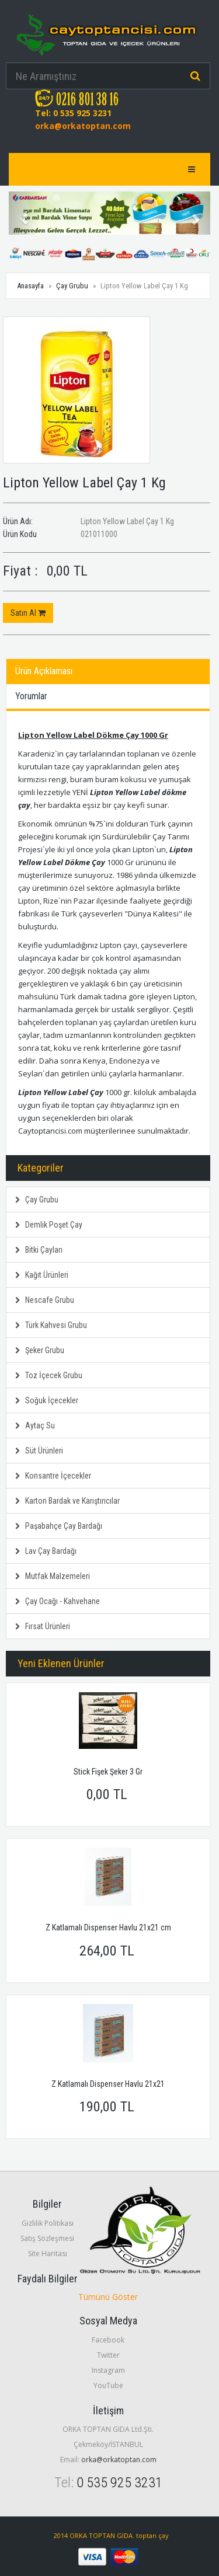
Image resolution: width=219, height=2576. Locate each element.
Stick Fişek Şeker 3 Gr (108, 1771)
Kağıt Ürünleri (41, 1275)
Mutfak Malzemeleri (52, 1576)
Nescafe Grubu (44, 1300)
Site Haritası (47, 2253)
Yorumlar (31, 696)
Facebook (108, 2340)
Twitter (108, 2355)
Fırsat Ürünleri (42, 1626)
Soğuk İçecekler (46, 1400)
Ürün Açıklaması (43, 671)
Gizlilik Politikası (48, 2223)
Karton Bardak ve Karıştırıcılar (67, 1500)
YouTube (108, 2385)
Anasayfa (30, 285)
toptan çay (152, 2535)
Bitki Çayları (38, 1249)
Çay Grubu (72, 285)
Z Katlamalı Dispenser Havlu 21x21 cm (108, 1927)
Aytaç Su (35, 1425)
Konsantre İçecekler (53, 1475)
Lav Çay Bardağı (46, 1551)
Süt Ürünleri (39, 1450)
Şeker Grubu (39, 1350)
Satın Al (28, 613)
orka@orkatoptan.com (83, 125)
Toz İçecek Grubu (48, 1375)
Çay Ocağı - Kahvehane (57, 1601)
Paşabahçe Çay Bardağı (58, 1526)
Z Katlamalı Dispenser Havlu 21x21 (108, 2084)
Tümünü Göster (108, 2296)
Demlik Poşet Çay (48, 1224)
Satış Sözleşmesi (47, 2238)
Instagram (108, 2370)
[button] (24, 213)
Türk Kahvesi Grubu (51, 1325)
